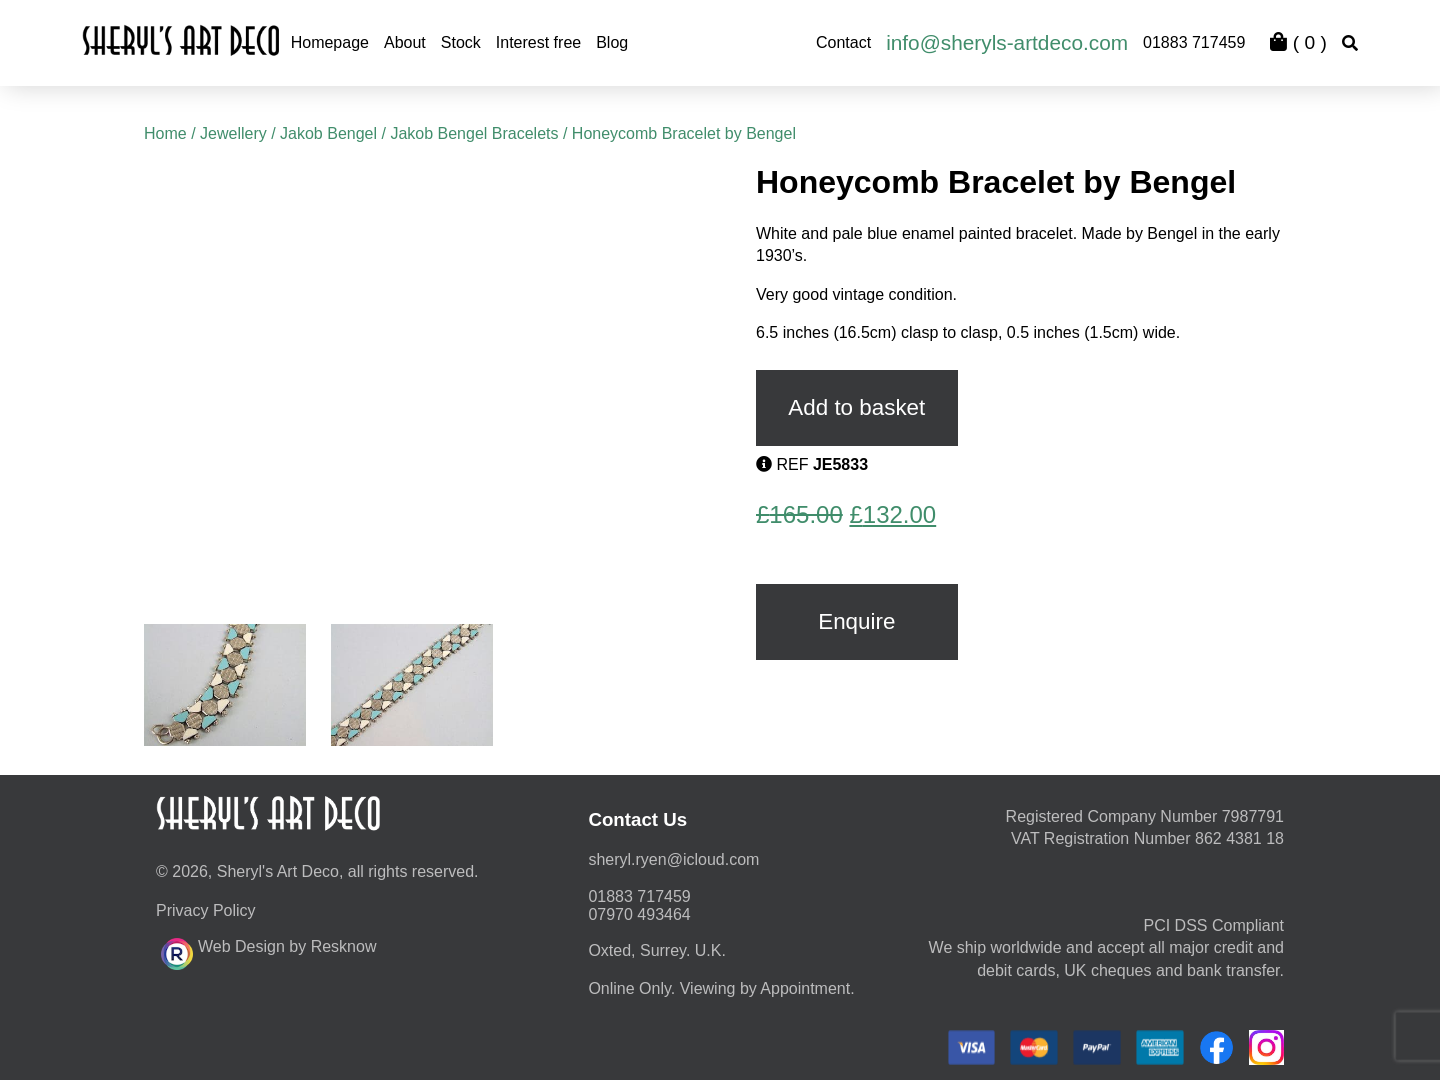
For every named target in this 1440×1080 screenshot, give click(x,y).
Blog (612, 42)
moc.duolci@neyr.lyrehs (673, 859)
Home (165, 133)
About (405, 42)
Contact (843, 42)
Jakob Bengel (328, 133)
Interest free (538, 42)
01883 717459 (1194, 42)
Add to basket (856, 407)
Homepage (330, 42)
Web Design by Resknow (268, 951)
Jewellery (233, 133)
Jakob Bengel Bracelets (474, 133)
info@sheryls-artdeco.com (1007, 42)
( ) (1298, 42)
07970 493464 (639, 914)
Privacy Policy (206, 910)
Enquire (856, 621)
